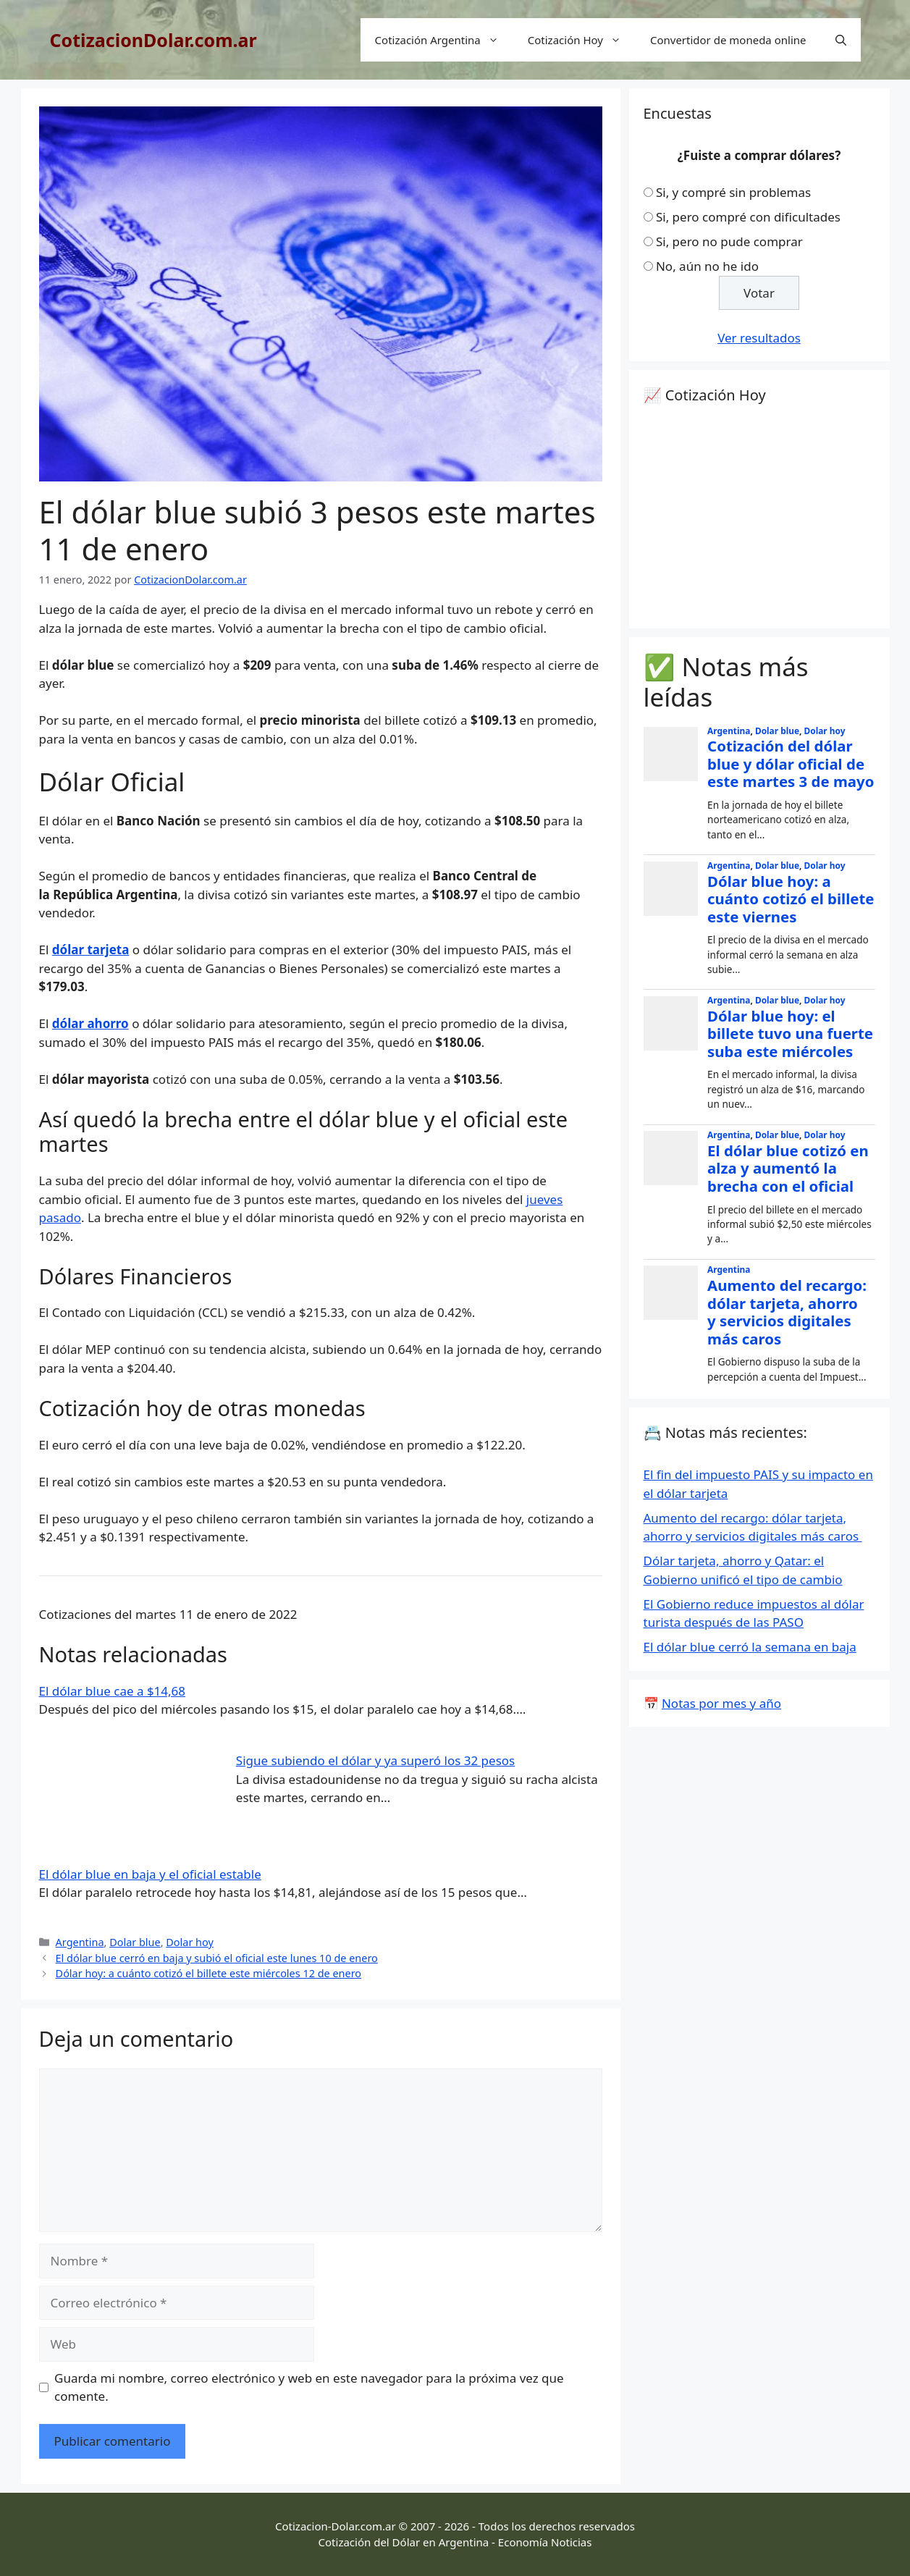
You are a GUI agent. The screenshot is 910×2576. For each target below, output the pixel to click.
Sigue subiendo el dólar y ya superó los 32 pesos (375, 1760)
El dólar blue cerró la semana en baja (750, 1646)
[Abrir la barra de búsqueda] (841, 40)
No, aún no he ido (707, 266)
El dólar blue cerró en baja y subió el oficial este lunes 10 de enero (217, 1958)
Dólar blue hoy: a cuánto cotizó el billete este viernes (790, 898)
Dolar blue (134, 1942)
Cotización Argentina (444, 40)
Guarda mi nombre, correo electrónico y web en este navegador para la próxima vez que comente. (309, 2387)
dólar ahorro (90, 1023)
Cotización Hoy (582, 40)
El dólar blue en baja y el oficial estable (150, 1874)
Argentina (80, 1942)
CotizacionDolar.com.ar (153, 40)
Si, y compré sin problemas (733, 192)
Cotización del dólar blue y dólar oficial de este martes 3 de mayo (790, 763)
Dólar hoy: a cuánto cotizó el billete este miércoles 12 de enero (208, 1973)
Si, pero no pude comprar (729, 241)
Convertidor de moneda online (728, 40)
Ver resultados (759, 337)
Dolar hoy (190, 1942)
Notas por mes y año (721, 1703)
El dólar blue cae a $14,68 (112, 1691)
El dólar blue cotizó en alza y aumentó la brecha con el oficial (788, 1168)
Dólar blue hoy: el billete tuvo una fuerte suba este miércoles (790, 1033)
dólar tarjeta (91, 949)
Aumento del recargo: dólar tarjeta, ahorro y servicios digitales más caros (787, 1311)
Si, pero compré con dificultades (748, 217)
